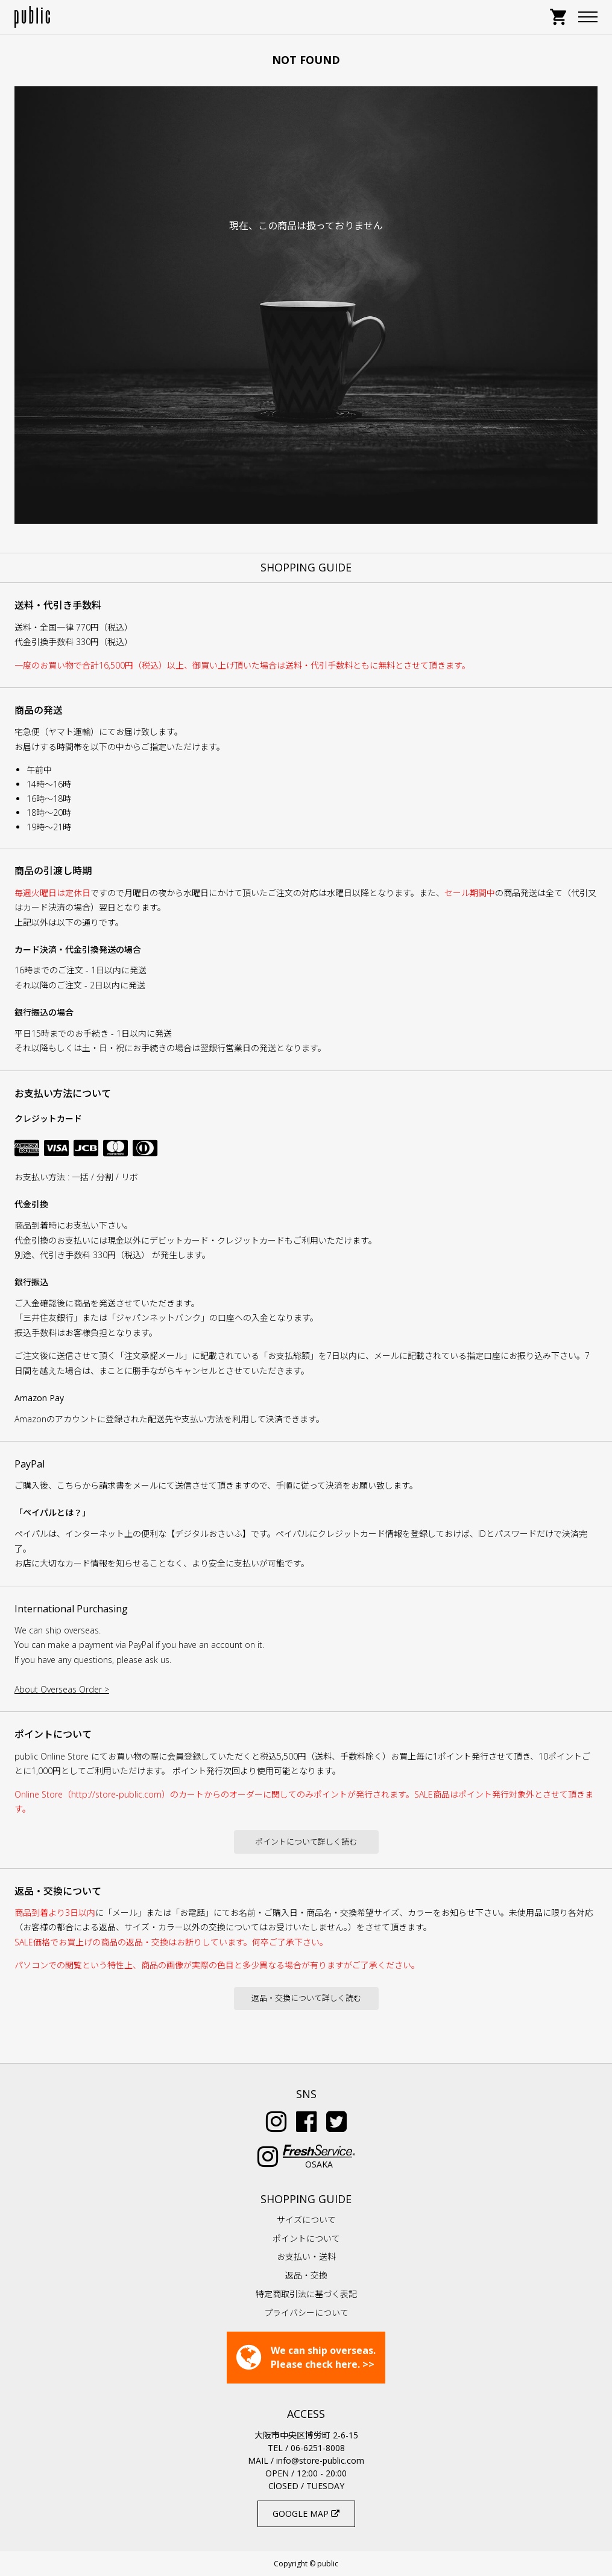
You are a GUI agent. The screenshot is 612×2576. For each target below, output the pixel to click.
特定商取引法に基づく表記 (306, 2294)
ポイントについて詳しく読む (306, 1841)
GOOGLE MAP (306, 2513)
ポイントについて (306, 2238)
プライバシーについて (306, 2312)
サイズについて (306, 2219)
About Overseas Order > (61, 1689)
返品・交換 (306, 2275)
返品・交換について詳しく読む (306, 1997)
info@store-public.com (320, 2460)
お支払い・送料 (306, 2256)
